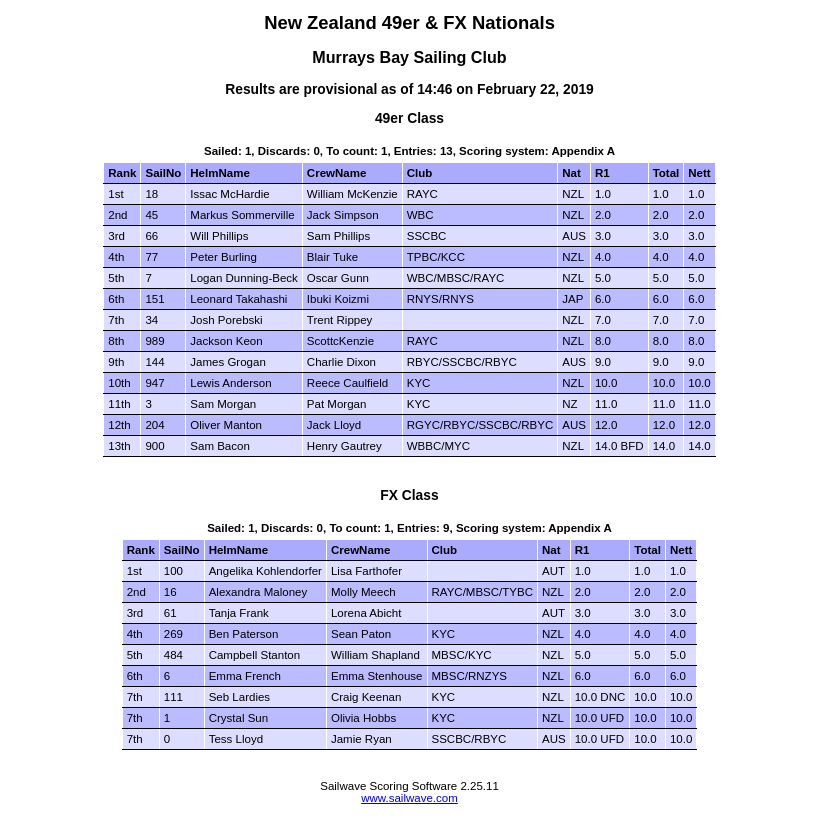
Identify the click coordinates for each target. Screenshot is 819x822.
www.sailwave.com (409, 798)
